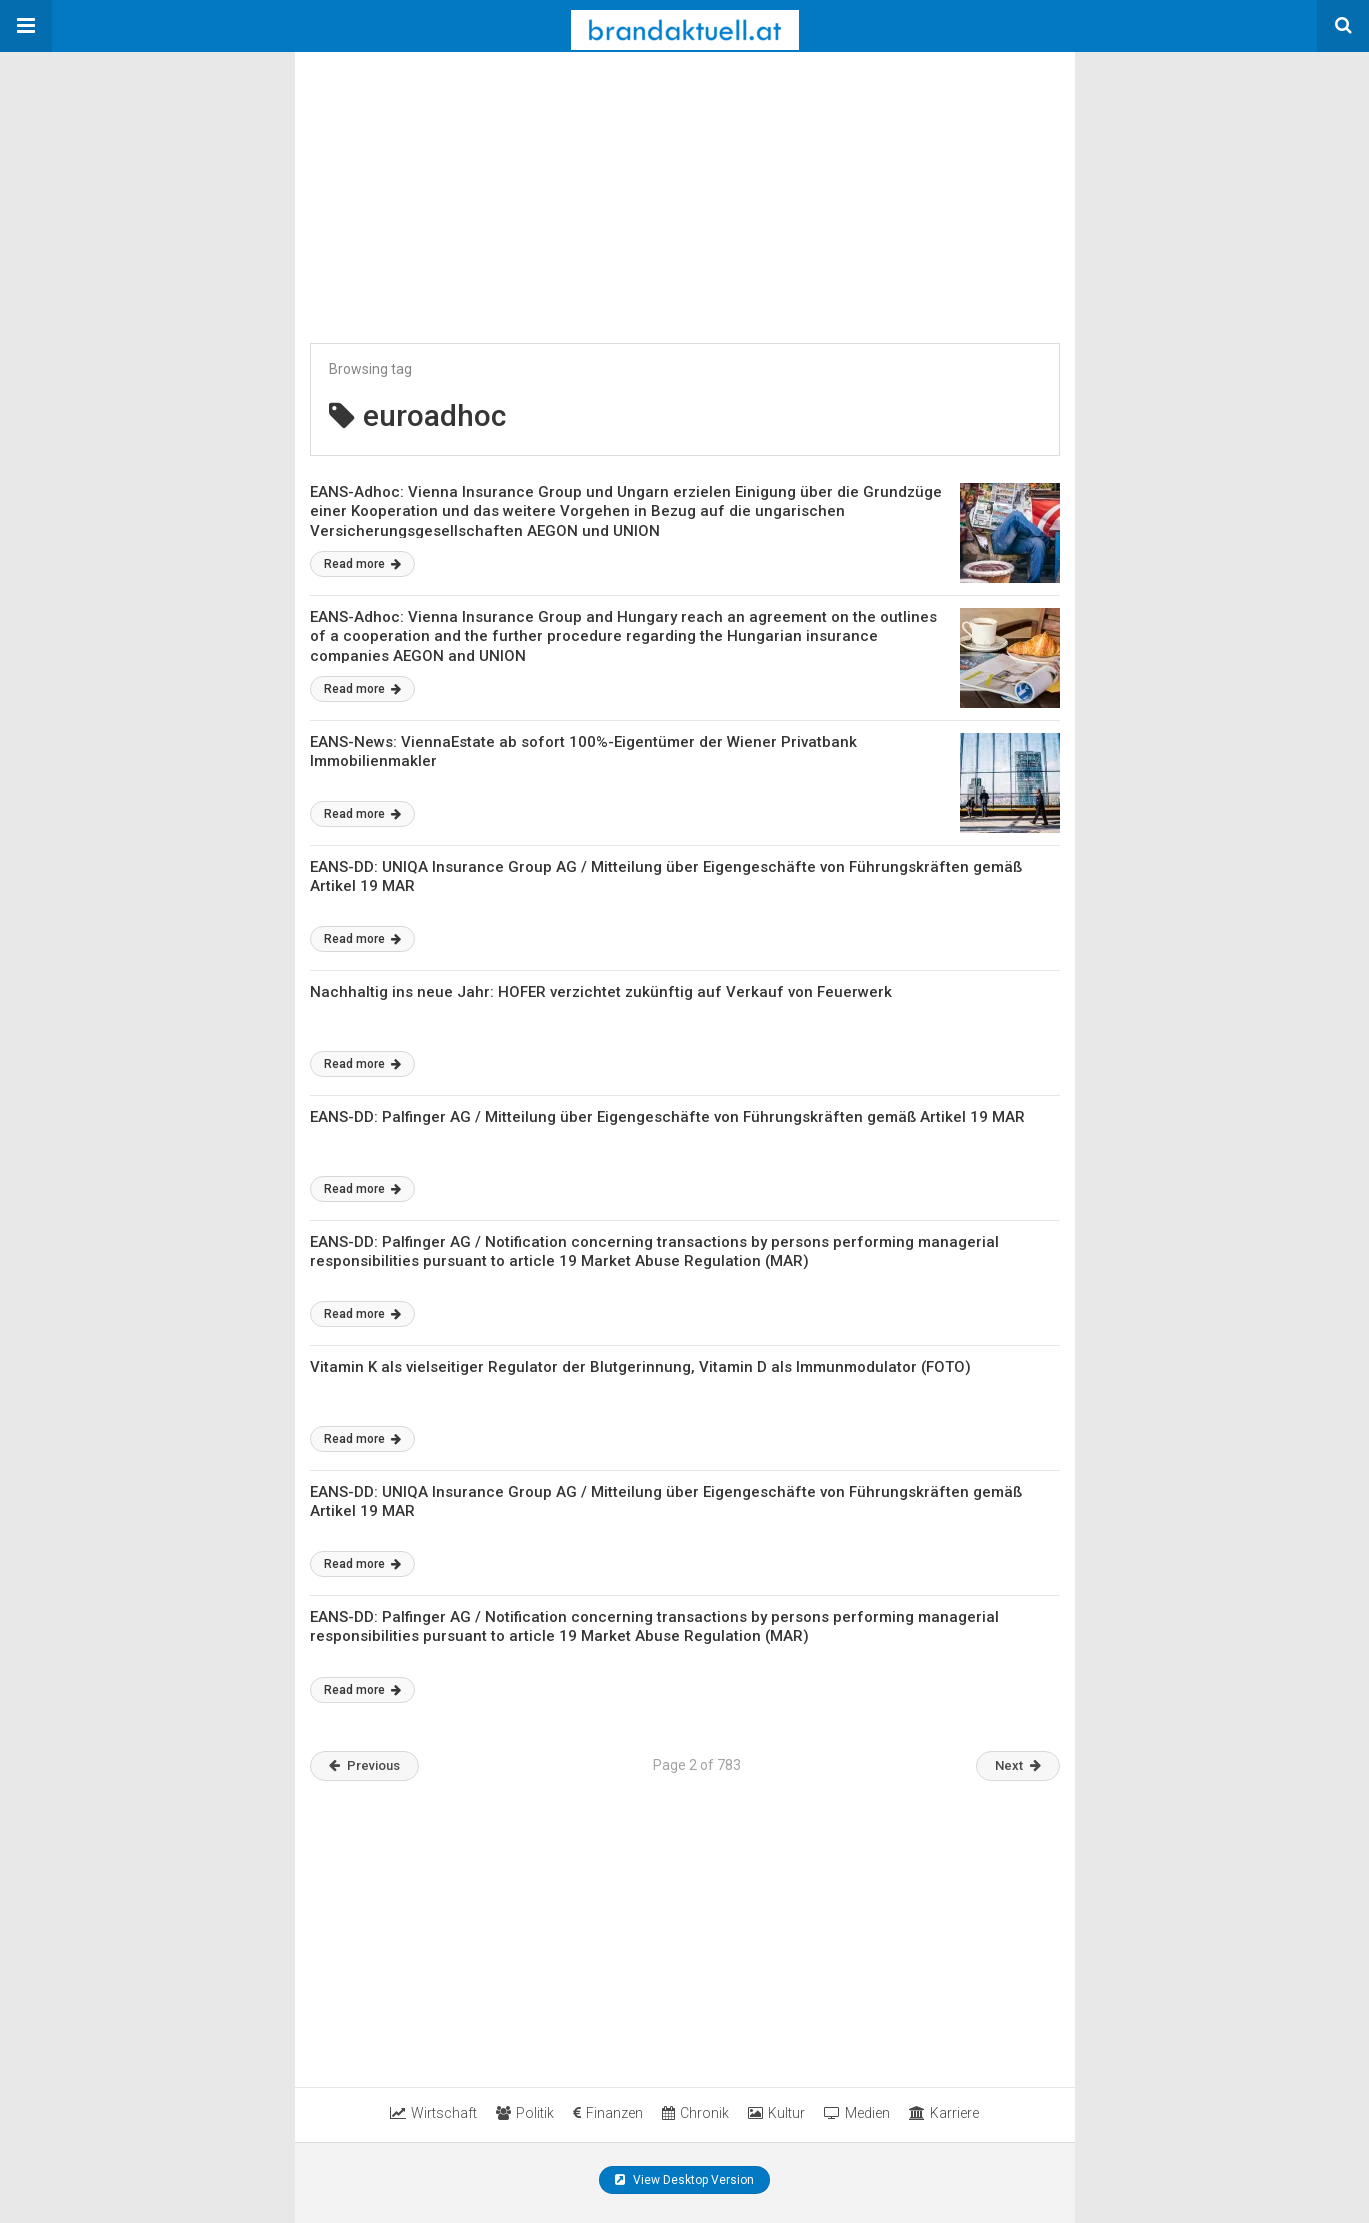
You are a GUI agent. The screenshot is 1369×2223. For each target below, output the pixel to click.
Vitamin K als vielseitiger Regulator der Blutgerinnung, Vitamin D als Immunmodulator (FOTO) (640, 1367)
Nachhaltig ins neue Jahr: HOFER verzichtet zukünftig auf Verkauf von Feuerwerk (601, 992)
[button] (26, 26)
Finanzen (608, 2113)
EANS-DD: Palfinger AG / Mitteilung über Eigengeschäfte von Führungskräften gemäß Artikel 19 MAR (667, 1117)
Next (1018, 1765)
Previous (364, 1765)
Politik (525, 2113)
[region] (445, 177)
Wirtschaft (433, 2113)
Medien (857, 2113)
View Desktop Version (684, 2180)
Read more (362, 564)
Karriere (944, 2113)
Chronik (695, 2113)
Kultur (776, 2113)
